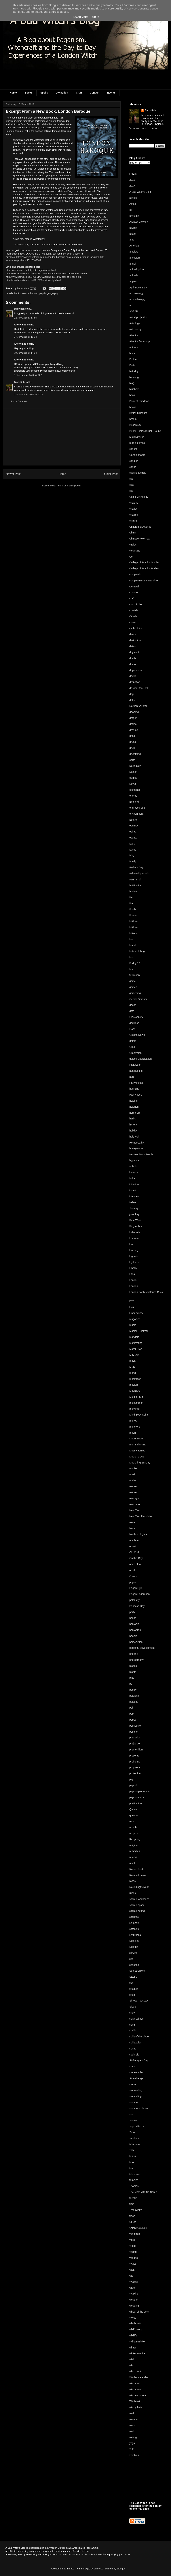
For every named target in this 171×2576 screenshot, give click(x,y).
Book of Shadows (139, 401)
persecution (135, 1642)
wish (131, 2359)
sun (131, 2114)
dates (132, 646)
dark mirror (135, 640)
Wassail (133, 2281)
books (17, 293)
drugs (132, 741)
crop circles (135, 604)
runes (132, 1893)
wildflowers (135, 2329)
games (133, 987)
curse (132, 622)
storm (132, 2084)
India (132, 1178)
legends (133, 1256)
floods (132, 909)
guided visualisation (140, 1058)
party (132, 1612)
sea (131, 1958)
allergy (133, 227)
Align (51, 121)
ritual (132, 1863)
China (132, 532)
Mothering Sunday (139, 1462)
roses (132, 1881)
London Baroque (14, 131)
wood (132, 2425)
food (131, 939)
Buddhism (135, 425)
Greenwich (135, 1052)
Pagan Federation (139, 1594)
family (132, 861)
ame (131, 239)
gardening (135, 993)
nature (133, 1492)
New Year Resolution (141, 1516)
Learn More (80, 17)
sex (131, 1982)
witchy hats (135, 2407)
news (132, 1522)
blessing (134, 377)
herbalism (134, 1112)
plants (132, 1671)
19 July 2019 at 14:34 (25, 353)
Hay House (135, 1094)
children (133, 520)
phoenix (133, 1653)
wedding (134, 2305)
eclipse (133, 777)
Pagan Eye (135, 1588)
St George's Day (138, 2060)
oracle (132, 1570)
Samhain (134, 1922)
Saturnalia (135, 1935)
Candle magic (137, 454)
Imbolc (133, 1166)
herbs (132, 1118)
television (134, 2174)
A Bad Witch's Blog (140, 191)
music (132, 1474)
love (131, 1301)
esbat (132, 831)
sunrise (133, 2120)
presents (134, 1755)
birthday (133, 371)
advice (133, 197)
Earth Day (135, 765)
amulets (133, 251)
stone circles (136, 2072)
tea (131, 2168)
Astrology (134, 323)
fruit (131, 969)
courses (133, 592)
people (133, 1635)
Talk (131, 2150)
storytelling (135, 2096)
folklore (133, 921)
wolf (131, 2413)
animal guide (136, 269)
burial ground (136, 437)
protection (134, 1773)
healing (133, 1100)
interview (134, 1196)
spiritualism (135, 2042)
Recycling (134, 1839)
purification (135, 1803)
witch (132, 2365)
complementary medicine (143, 580)
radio (132, 1821)
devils (132, 676)
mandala (134, 1336)
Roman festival (137, 1875)
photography (136, 1659)
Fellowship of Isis (139, 873)
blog (131, 383)
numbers (134, 1540)
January (133, 1208)
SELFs (133, 1976)
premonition (136, 1749)
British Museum (138, 412)
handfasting (135, 1070)
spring (132, 2048)
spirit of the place (139, 2036)
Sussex (133, 2132)
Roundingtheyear (139, 1887)
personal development (142, 1647)
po (130, 1683)
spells (132, 2030)
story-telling (135, 2090)
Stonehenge (136, 2078)
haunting (134, 1088)
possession (135, 1725)
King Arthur (135, 1226)
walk (131, 2269)
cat (131, 478)
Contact (94, 92)
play (131, 1677)
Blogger (121, 2568)
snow (132, 2012)
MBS (132, 1366)
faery (132, 843)
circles (133, 544)
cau (131, 490)
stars (132, 2066)
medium (133, 1384)
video (132, 2239)
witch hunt (135, 2371)
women (133, 2419)
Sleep (132, 2006)
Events (111, 92)
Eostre (133, 819)
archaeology (136, 293)
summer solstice (138, 2108)
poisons (133, 1701)
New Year (134, 1510)
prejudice (134, 1743)
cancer (133, 448)
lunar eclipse (136, 1313)
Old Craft (134, 1552)
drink (132, 735)
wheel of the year (139, 2311)
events (25, 293)
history (133, 1124)
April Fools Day (138, 287)
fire (131, 903)
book (132, 395)
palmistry (134, 1600)
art (130, 305)
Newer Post (13, 473)
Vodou (133, 2251)
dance (132, 634)
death (132, 658)
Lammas (134, 1238)
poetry (132, 1689)
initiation (134, 1184)
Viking (132, 2245)
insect (132, 1190)
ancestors (134, 257)
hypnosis (134, 1160)
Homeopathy (136, 1142)
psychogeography (48, 293)
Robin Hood (136, 1869)
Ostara (133, 1576)
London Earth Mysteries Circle (146, 1292)
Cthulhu (133, 616)
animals (133, 275)
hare (131, 1076)
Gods (132, 1029)
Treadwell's (135, 2209)
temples (133, 2180)
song (132, 2024)
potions (133, 1731)
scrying (133, 1952)
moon (132, 1432)
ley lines (134, 1262)
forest (132, 945)
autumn (133, 347)
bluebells (134, 389)
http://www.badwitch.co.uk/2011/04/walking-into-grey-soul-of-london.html (44, 276)
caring (132, 466)
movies (133, 1468)
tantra (132, 2156)
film (131, 897)
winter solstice (137, 2353)
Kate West (135, 1220)
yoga (132, 2443)
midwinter (134, 1408)
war (131, 2275)
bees (132, 353)
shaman (133, 1988)
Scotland (134, 1940)
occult (132, 1546)
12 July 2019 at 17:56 (25, 317)
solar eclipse (136, 2018)
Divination (62, 92)
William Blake (137, 2341)
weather (133, 2299)
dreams (133, 730)
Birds (132, 365)
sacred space (137, 1905)
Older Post (111, 473)
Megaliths (134, 1390)
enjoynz (98, 2568)
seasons (134, 1964)
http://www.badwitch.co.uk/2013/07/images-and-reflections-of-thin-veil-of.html (46, 273)
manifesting (135, 1343)
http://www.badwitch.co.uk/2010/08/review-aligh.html (33, 280)
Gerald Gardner (138, 999)
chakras (133, 502)
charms (133, 514)
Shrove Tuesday (138, 2000)
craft (131, 598)
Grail (132, 1046)
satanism (134, 1928)
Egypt (132, 783)
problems (134, 1761)
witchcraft (134, 2383)
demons (133, 664)
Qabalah (134, 1809)
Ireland (133, 1202)
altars (132, 233)
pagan (132, 1582)
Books (29, 92)
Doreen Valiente (138, 705)
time (131, 2203)
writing (133, 2437)
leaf (131, 1244)
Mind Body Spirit (138, 1414)
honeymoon (136, 1148)
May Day (134, 1354)
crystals (133, 610)
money (133, 1420)
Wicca (132, 2317)
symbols (134, 2138)
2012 (132, 179)
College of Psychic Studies (144, 562)
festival (133, 891)
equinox (133, 825)
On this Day (136, 1558)
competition (135, 574)
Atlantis (133, 335)
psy (131, 1779)
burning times (137, 442)
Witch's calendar (138, 2377)
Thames (134, 2186)
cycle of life (135, 628)
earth (132, 759)
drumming (135, 753)
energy (133, 795)
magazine (134, 1319)
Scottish (133, 1946)
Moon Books (136, 1438)
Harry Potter (136, 1082)
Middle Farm (136, 1396)
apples (133, 281)
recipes (133, 1833)
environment (136, 813)
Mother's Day (136, 1456)
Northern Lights (138, 1534)
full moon (134, 975)
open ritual (135, 1564)
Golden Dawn (137, 1034)
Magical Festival (138, 1330)
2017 (132, 185)
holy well (134, 1136)
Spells (44, 92)
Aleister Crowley (138, 221)
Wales (132, 2263)
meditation (135, 1378)
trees (132, 2215)
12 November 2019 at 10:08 (28, 394)
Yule (131, 2449)
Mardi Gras (135, 1349)
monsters (134, 1426)
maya (132, 1360)
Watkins (133, 2293)
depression (135, 670)
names (133, 1486)
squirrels (134, 2054)
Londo (132, 1280)
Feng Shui (135, 879)
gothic (132, 1040)
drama (133, 724)
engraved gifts (137, 807)
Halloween (135, 1064)
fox (131, 957)
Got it (95, 17)
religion (133, 1845)
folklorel (133, 927)
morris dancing (137, 1444)
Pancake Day (137, 1606)
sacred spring (137, 1910)
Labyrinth (134, 1232)
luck (131, 1307)
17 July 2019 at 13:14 (25, 336)
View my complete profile (143, 128)
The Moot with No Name (143, 2192)
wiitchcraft (135, 2323)
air (130, 209)
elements (134, 789)
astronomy (135, 329)
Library (133, 1268)
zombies (134, 2455)
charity (133, 508)
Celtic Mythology (138, 496)
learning (133, 1250)
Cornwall (134, 586)
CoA (131, 556)
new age (134, 1498)
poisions (134, 1695)
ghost (132, 1004)
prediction (134, 1737)
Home (13, 92)
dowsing (134, 712)
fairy (131, 855)
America (134, 245)
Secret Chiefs (137, 1970)
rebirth (133, 1827)
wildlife (133, 2335)
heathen (134, 1106)
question (134, 1815)
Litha (132, 1274)
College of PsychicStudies (144, 568)
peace (132, 1617)
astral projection (138, 317)
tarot (131, 2162)
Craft (79, 92)
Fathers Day (136, 867)
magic (132, 1324)
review (133, 1857)
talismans (134, 2144)
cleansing (134, 550)
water (132, 2287)
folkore (133, 933)
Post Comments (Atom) (69, 485)
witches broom (137, 2395)
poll (131, 1707)
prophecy (134, 1767)
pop (131, 1713)
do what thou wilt (138, 688)
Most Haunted (137, 1450)
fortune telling (137, 951)
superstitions (136, 2126)
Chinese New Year (139, 538)
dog (131, 694)
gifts (131, 1011)
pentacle (134, 1623)
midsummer (136, 1402)
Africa (132, 203)
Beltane (133, 359)
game (132, 981)
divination (134, 682)
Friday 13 (134, 963)
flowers (133, 915)
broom (133, 419)
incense (133, 1172)
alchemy (134, 215)
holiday (133, 1130)
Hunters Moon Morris (141, 1154)
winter (132, 2347)
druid (132, 747)
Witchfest (134, 2401)
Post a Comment (19, 401)
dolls (132, 700)
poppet (133, 1719)
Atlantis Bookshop (139, 341)
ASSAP (133, 311)
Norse (132, 1528)
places (133, 1665)
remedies (134, 1851)
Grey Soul (26, 124)
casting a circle (137, 472)
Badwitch (19, 308)
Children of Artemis (140, 526)
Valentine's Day (138, 2227)
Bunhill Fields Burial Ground (145, 431)
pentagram (135, 1629)
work (132, 2431)
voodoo (133, 2257)
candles (133, 460)
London (34, 293)
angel (132, 263)
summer (134, 2102)
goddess (134, 1023)
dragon (133, 718)
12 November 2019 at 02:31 (28, 375)
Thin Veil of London (47, 124)
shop (132, 1994)
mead (132, 1372)
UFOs (132, 2221)
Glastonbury (136, 1017)
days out (134, 652)
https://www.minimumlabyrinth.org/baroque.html (31, 270)
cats (131, 484)
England (134, 801)
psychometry (136, 1797)
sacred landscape (139, 1899)
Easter (133, 771)
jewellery (134, 1214)
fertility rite (135, 885)
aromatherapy (137, 299)
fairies (132, 849)
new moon (135, 1504)
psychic (133, 1785)
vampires (134, 2233)
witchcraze (135, 2389)
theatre (133, 2198)
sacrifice (134, 1916)
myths (132, 1480)
